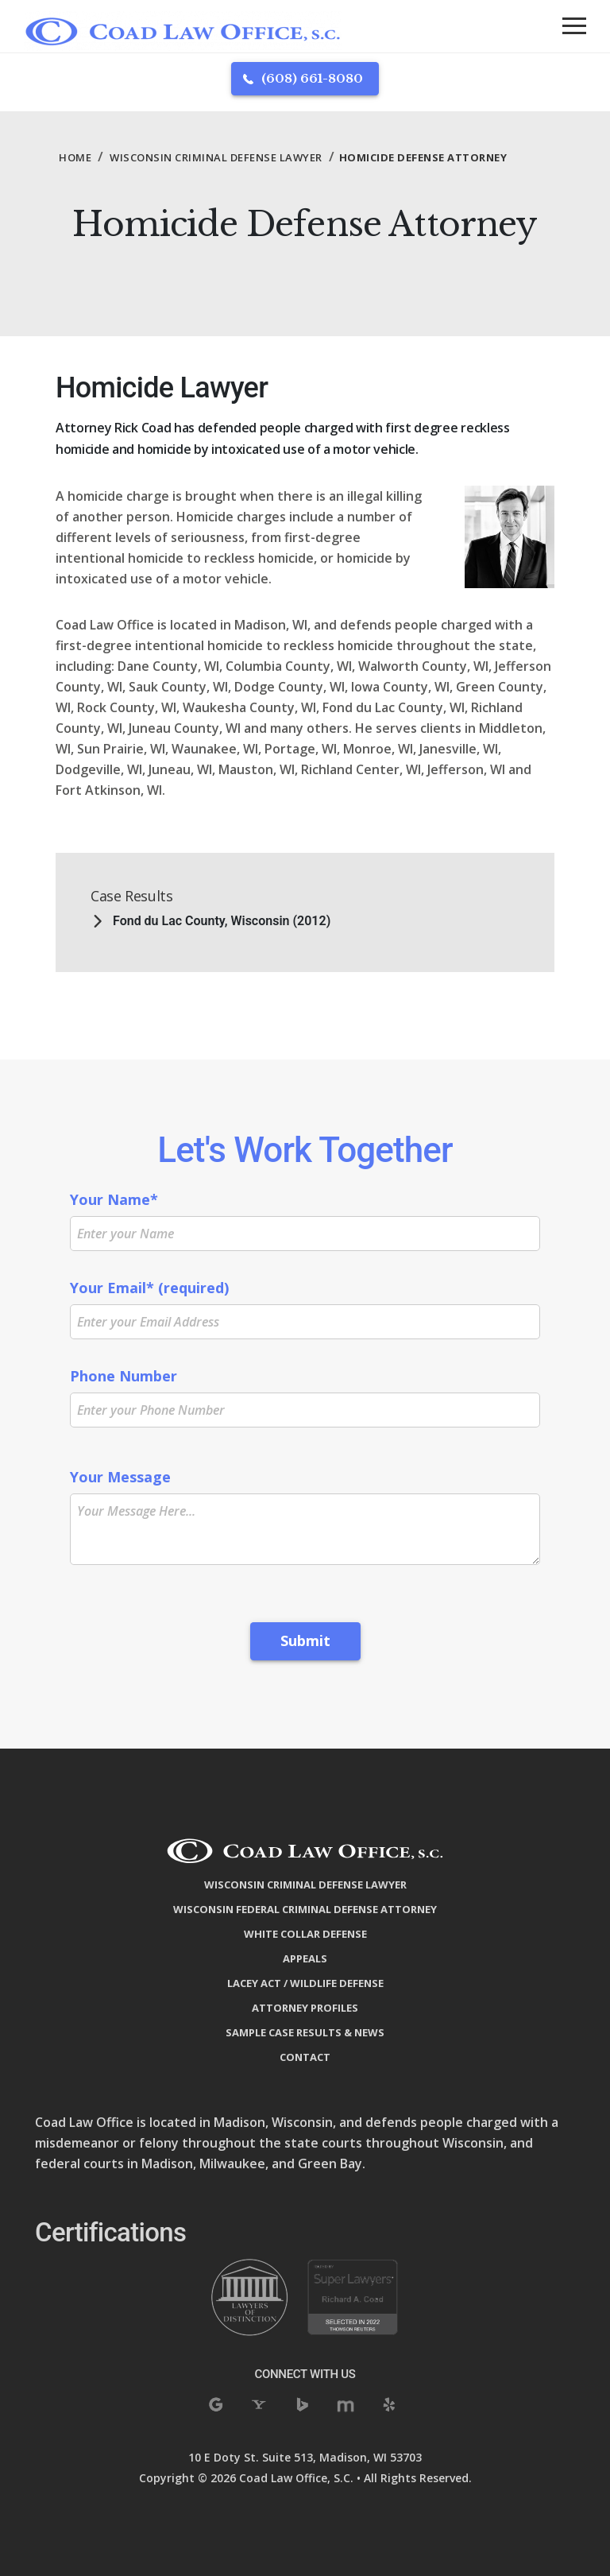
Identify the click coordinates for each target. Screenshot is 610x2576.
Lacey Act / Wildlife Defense (305, 1983)
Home (75, 157)
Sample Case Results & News (305, 2032)
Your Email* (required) (305, 1304)
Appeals (305, 1958)
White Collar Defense (305, 1934)
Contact (305, 2057)
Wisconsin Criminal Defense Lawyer (216, 157)
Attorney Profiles (305, 2008)
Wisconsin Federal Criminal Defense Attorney (305, 1909)
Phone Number (305, 1392)
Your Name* (305, 1216)
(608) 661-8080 (312, 78)
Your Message (305, 1516)
